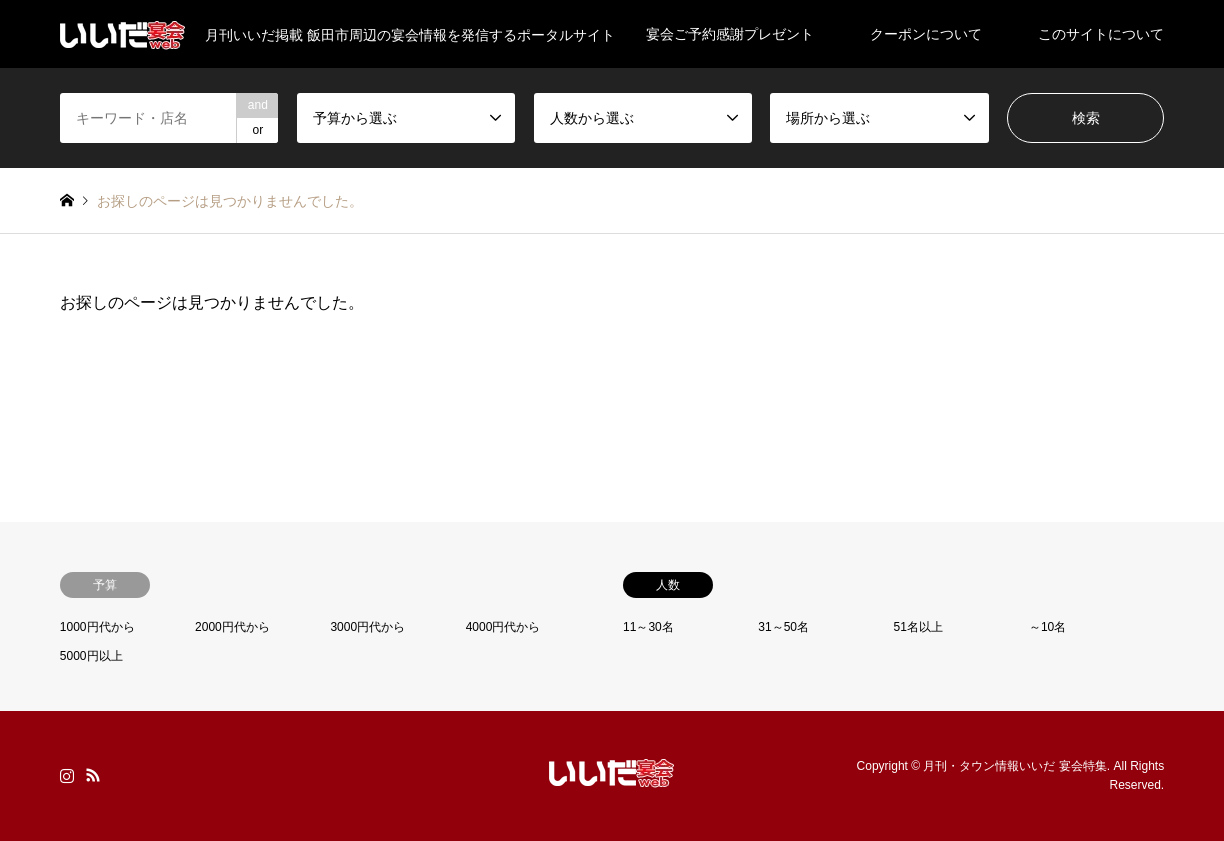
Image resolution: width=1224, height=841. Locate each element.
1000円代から (97, 627)
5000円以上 (91, 656)
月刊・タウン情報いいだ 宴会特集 (1014, 766)
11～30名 (648, 627)
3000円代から (367, 627)
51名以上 (918, 627)
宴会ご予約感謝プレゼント (730, 34)
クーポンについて (926, 34)
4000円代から (503, 627)
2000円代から (232, 627)
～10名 (1047, 627)
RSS (93, 775)
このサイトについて (1101, 34)
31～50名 (783, 627)
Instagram (67, 775)
